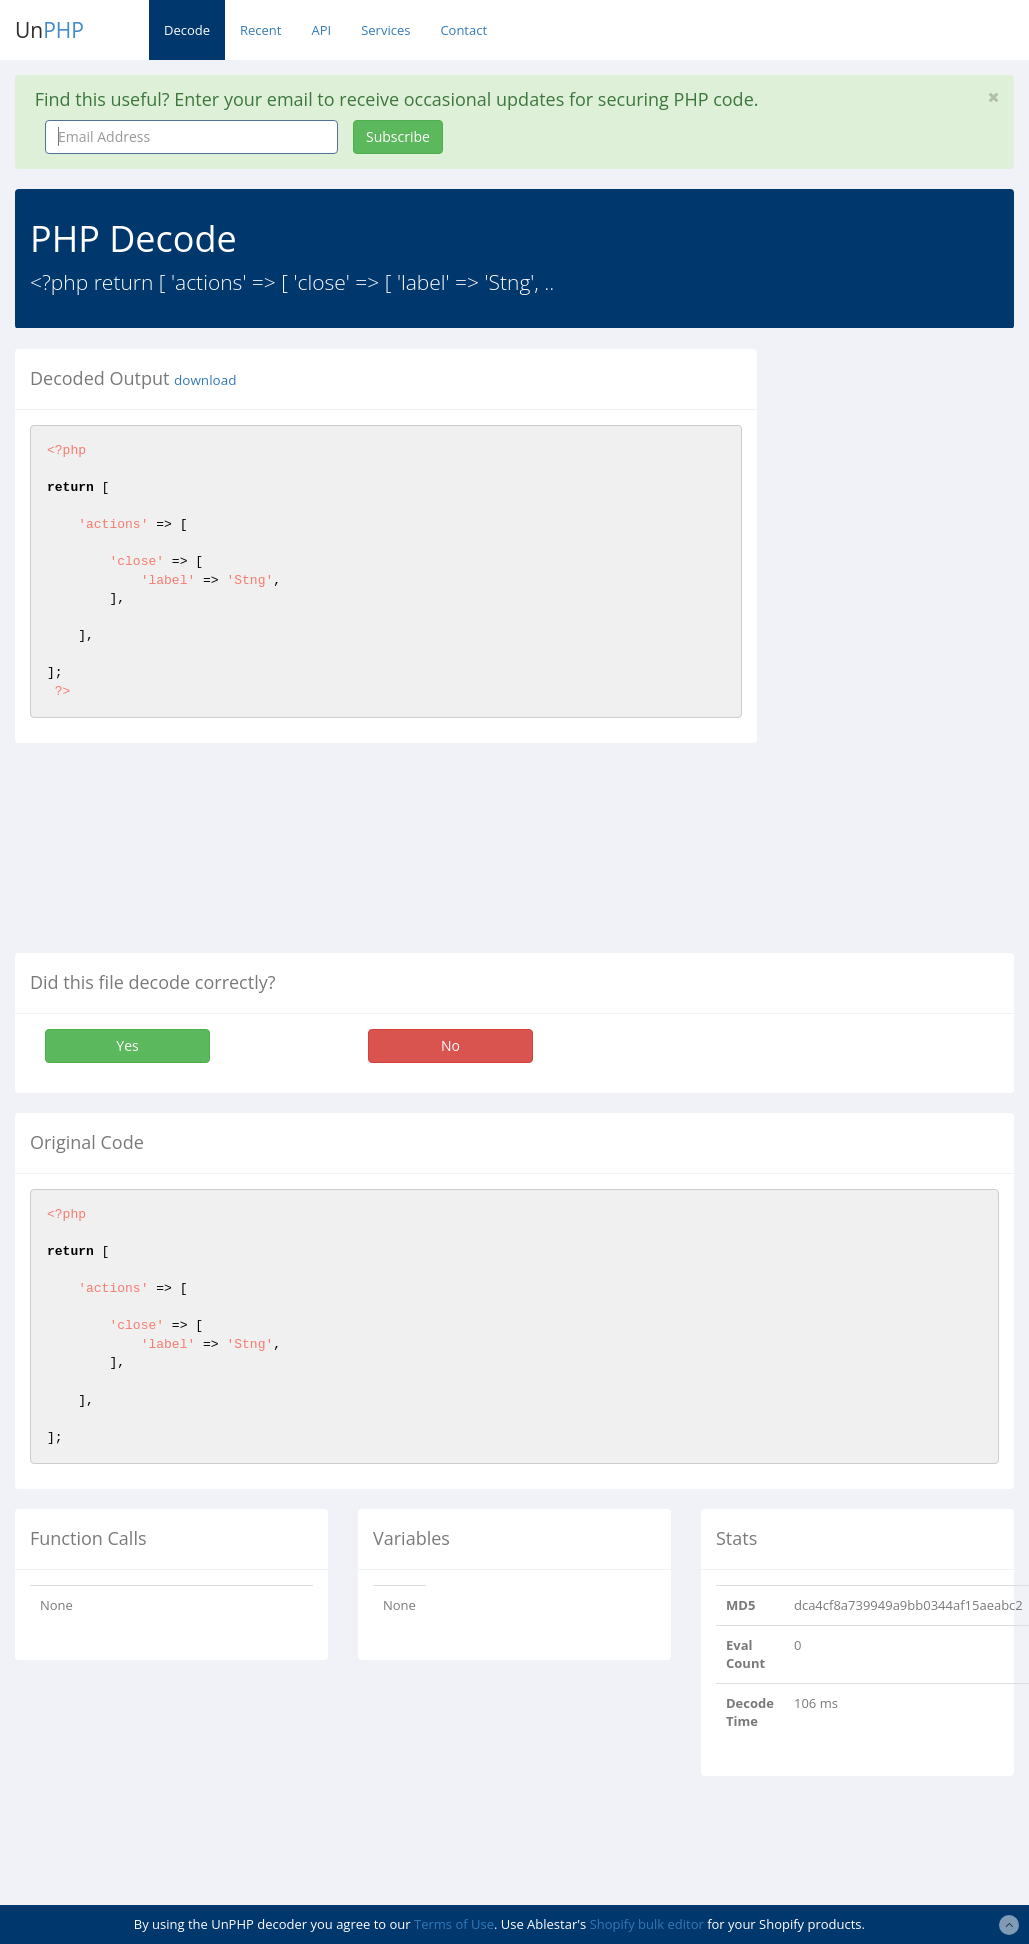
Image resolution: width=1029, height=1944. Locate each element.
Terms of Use (454, 1924)
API (321, 30)
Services (385, 30)
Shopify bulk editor (647, 1924)
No (450, 1045)
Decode (187, 30)
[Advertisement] (907, 649)
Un (49, 30)
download (205, 380)
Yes (127, 1045)
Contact (463, 30)
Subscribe (398, 136)
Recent (260, 30)
